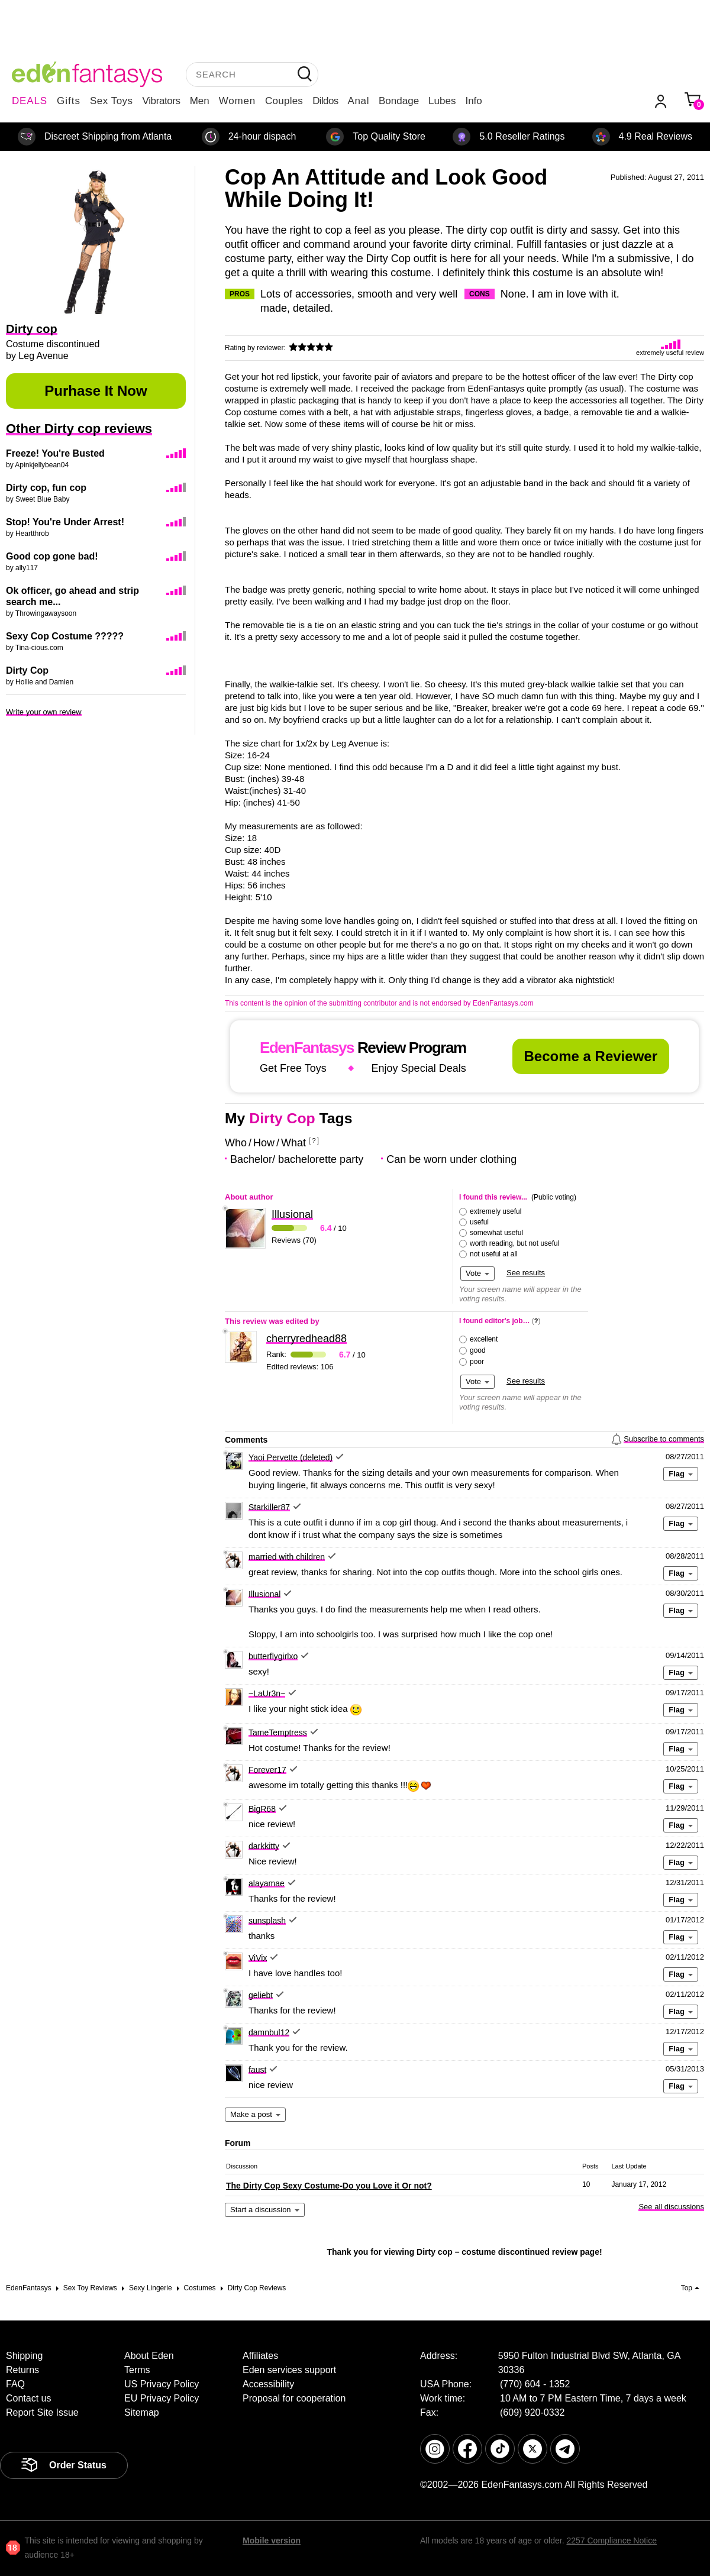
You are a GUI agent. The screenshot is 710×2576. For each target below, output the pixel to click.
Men (199, 100)
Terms (137, 2370)
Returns (22, 2370)
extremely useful (495, 1211)
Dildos (325, 100)
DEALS (29, 100)
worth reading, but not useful (514, 1243)
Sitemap (141, 2412)
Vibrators (161, 100)
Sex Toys (111, 100)
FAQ (15, 2384)
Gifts (68, 100)
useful (479, 1222)
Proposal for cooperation (294, 2398)
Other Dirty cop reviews (79, 428)
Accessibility (268, 2384)
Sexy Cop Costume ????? (65, 636)
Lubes (442, 100)
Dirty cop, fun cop (46, 488)
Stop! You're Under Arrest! (65, 522)
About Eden (149, 2356)
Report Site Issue (42, 2412)
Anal (358, 100)
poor (477, 1362)
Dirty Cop (27, 670)
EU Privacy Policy (161, 2398)
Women (237, 100)
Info (473, 100)
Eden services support (289, 2370)
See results (525, 1272)
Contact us (28, 2398)
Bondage (399, 100)
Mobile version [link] (272, 2540)
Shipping (24, 2356)
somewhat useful (496, 1233)
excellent (484, 1339)
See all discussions (671, 2206)
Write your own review (44, 711)
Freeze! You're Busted (55, 453)
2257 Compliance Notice (611, 2540)
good (478, 1350)
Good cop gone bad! (52, 556)
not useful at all (494, 1254)
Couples (284, 100)
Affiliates (260, 2356)
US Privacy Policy (161, 2384)
